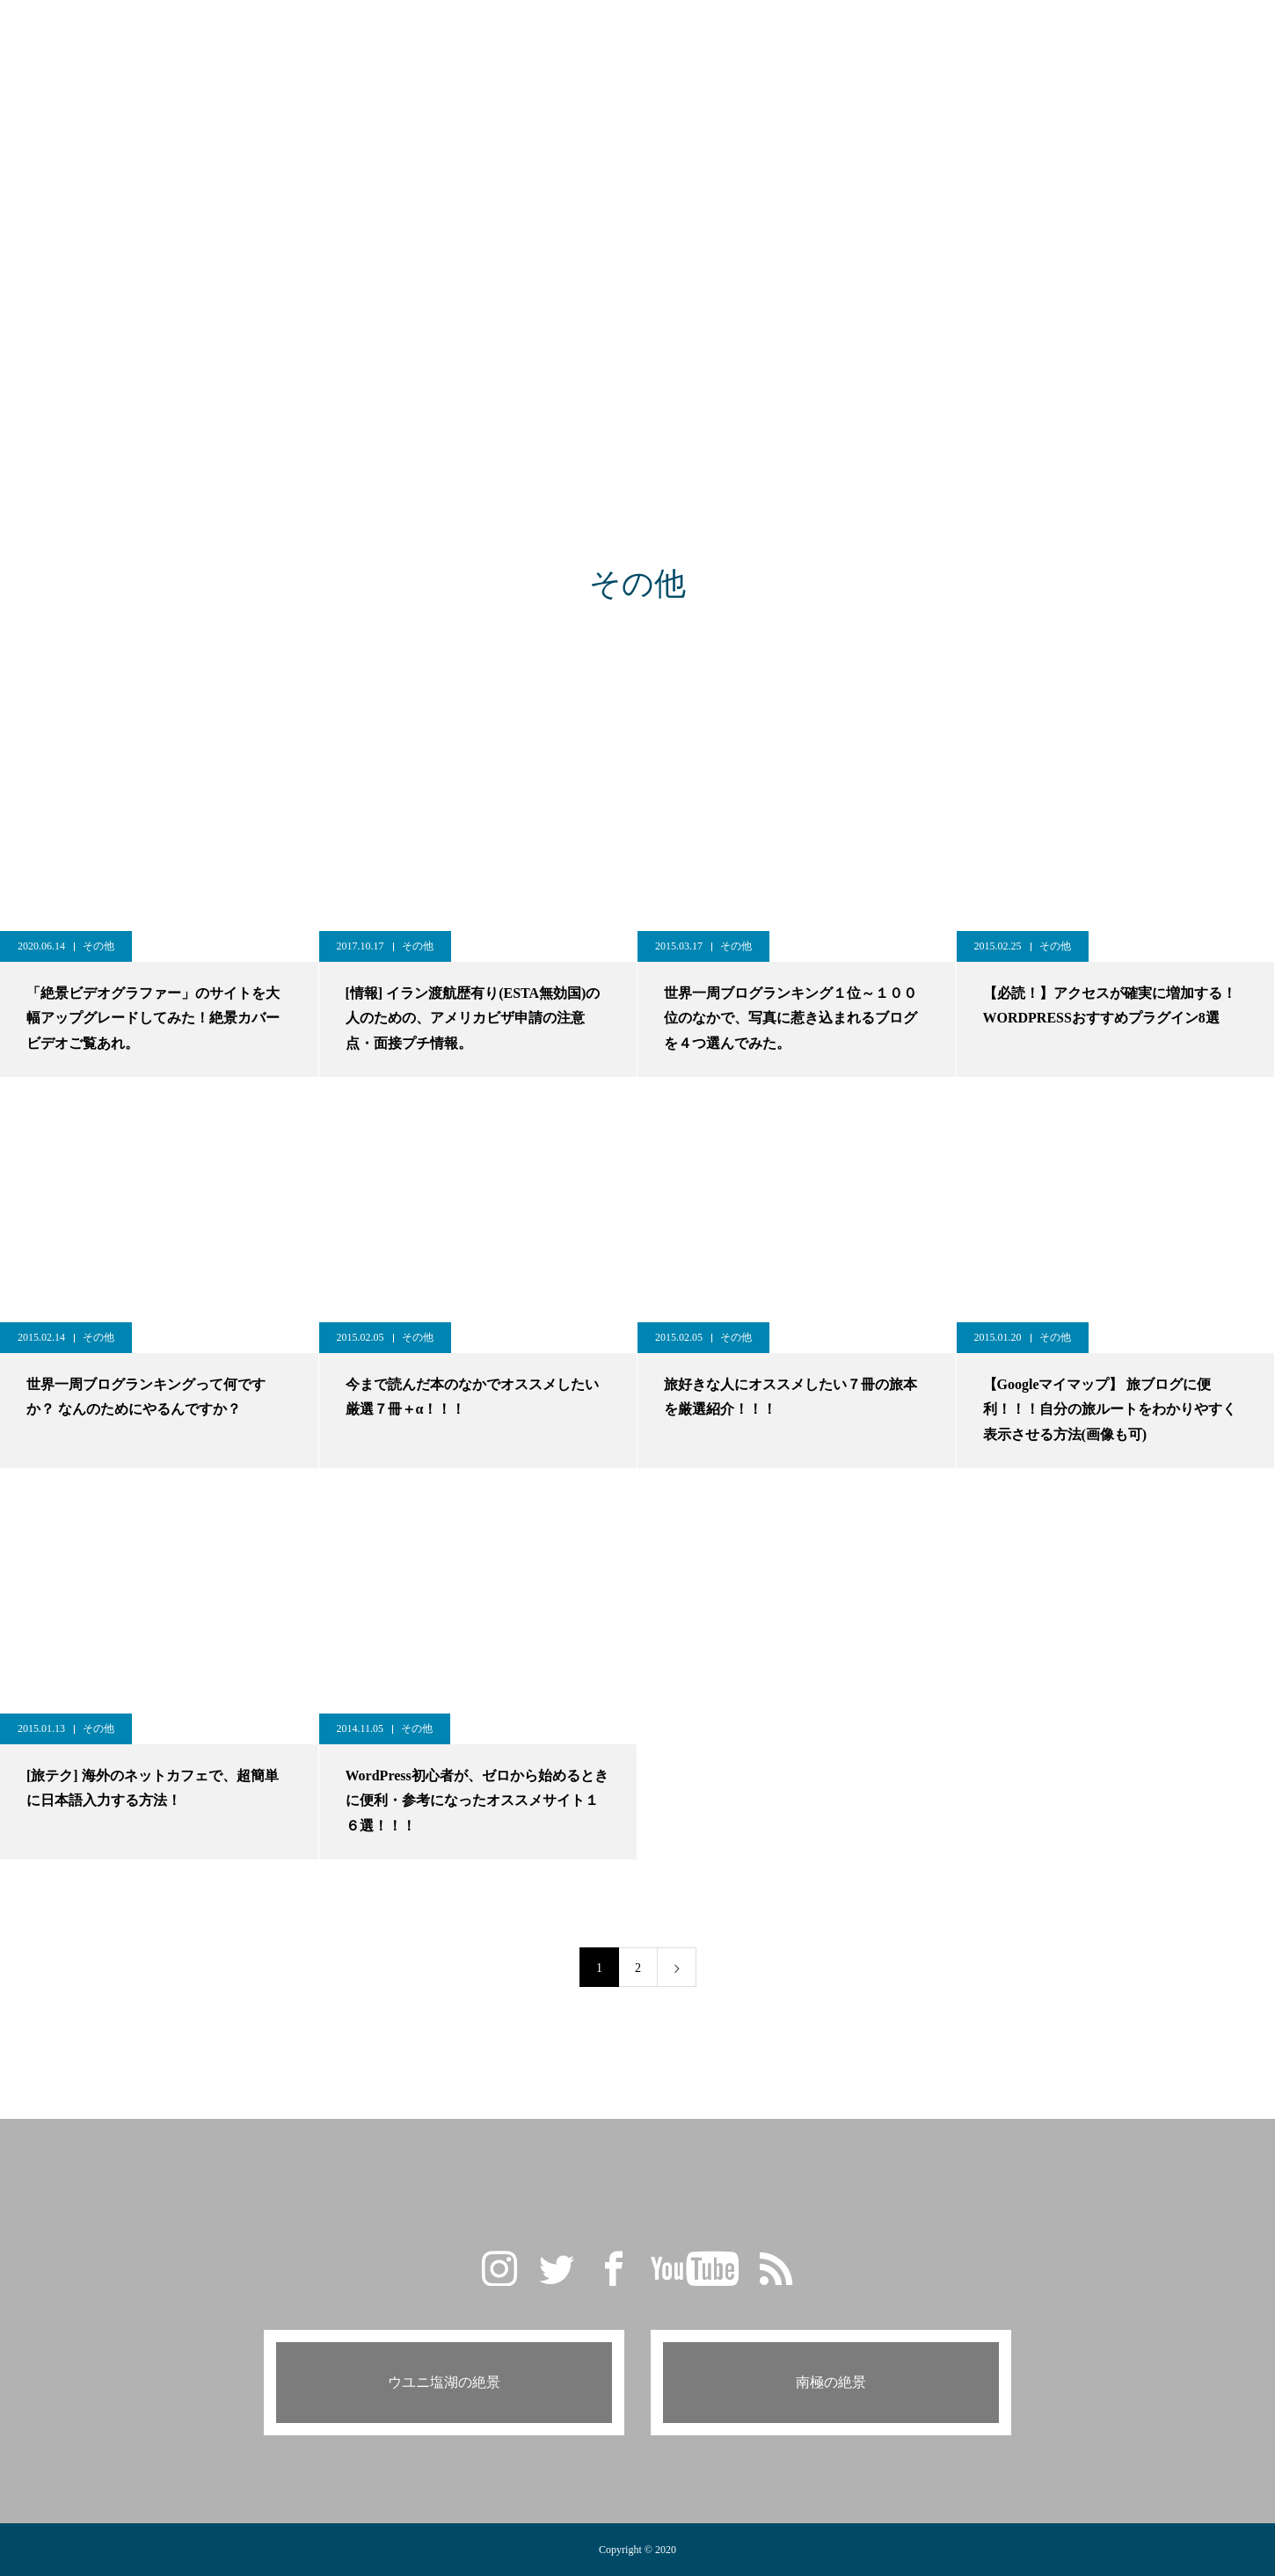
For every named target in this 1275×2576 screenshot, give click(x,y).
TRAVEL (629, 34)
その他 (98, 946)
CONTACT (889, 34)
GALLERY (473, 34)
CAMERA (714, 34)
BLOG (554, 34)
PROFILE (801, 34)
